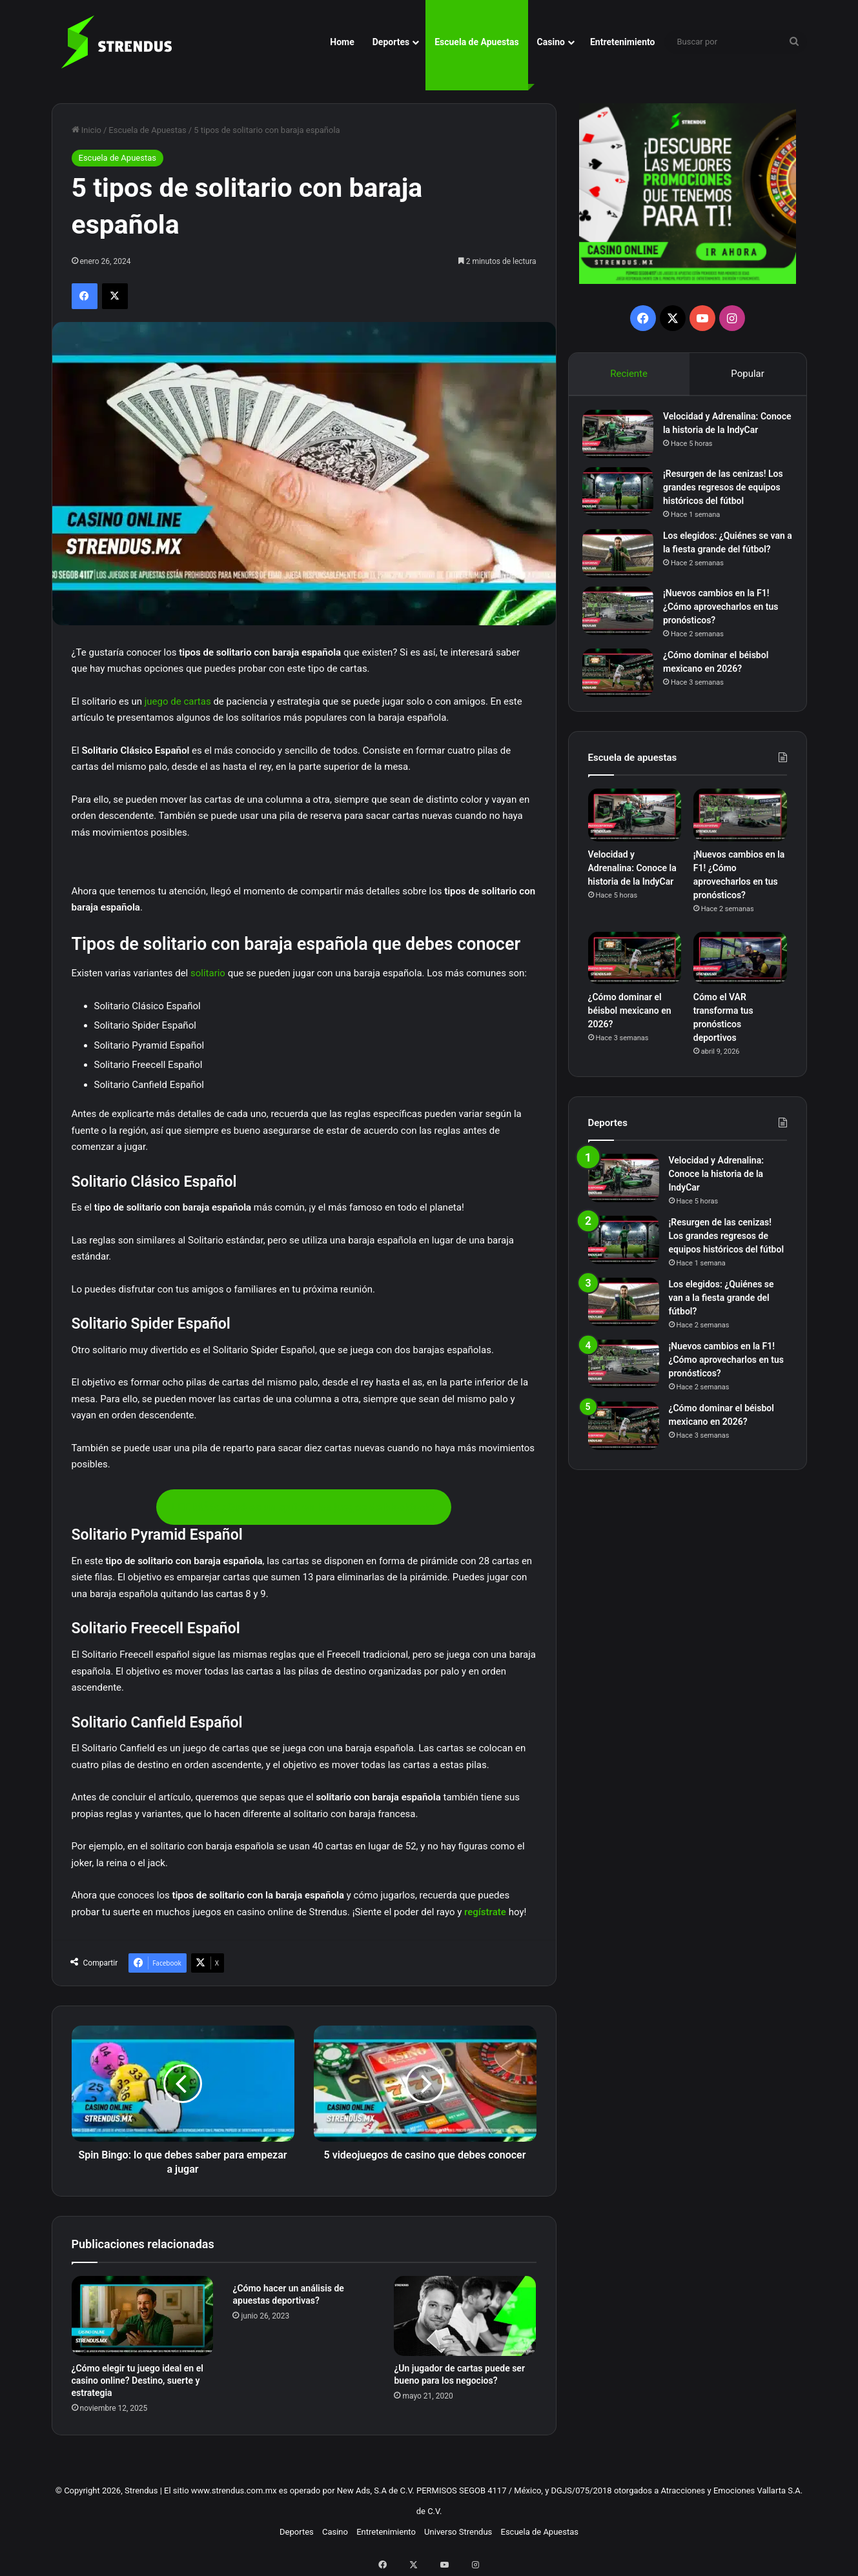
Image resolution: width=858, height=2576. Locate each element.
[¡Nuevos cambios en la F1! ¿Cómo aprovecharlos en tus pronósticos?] (623, 625)
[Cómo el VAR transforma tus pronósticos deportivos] (740, 978)
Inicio (86, 130)
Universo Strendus (458, 2532)
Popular (748, 373)
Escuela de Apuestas (476, 42)
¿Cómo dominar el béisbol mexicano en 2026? (629, 1030)
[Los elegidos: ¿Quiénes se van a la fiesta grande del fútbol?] (623, 563)
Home (342, 42)
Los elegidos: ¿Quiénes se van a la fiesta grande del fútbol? (721, 559)
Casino (551, 42)
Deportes (391, 42)
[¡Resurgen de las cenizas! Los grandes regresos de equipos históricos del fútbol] (623, 502)
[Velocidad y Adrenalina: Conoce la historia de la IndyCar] (623, 440)
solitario (207, 973)
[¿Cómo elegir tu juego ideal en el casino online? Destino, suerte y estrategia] (143, 2316)
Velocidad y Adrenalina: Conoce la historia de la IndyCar (716, 435)
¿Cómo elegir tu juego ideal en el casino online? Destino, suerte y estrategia (137, 2380)
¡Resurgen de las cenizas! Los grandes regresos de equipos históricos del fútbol (726, 497)
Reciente (629, 373)
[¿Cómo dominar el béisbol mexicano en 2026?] (623, 687)
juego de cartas (178, 701)
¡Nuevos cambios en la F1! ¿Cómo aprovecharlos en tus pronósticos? (726, 621)
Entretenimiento (622, 42)
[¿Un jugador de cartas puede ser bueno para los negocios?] (465, 2316)
